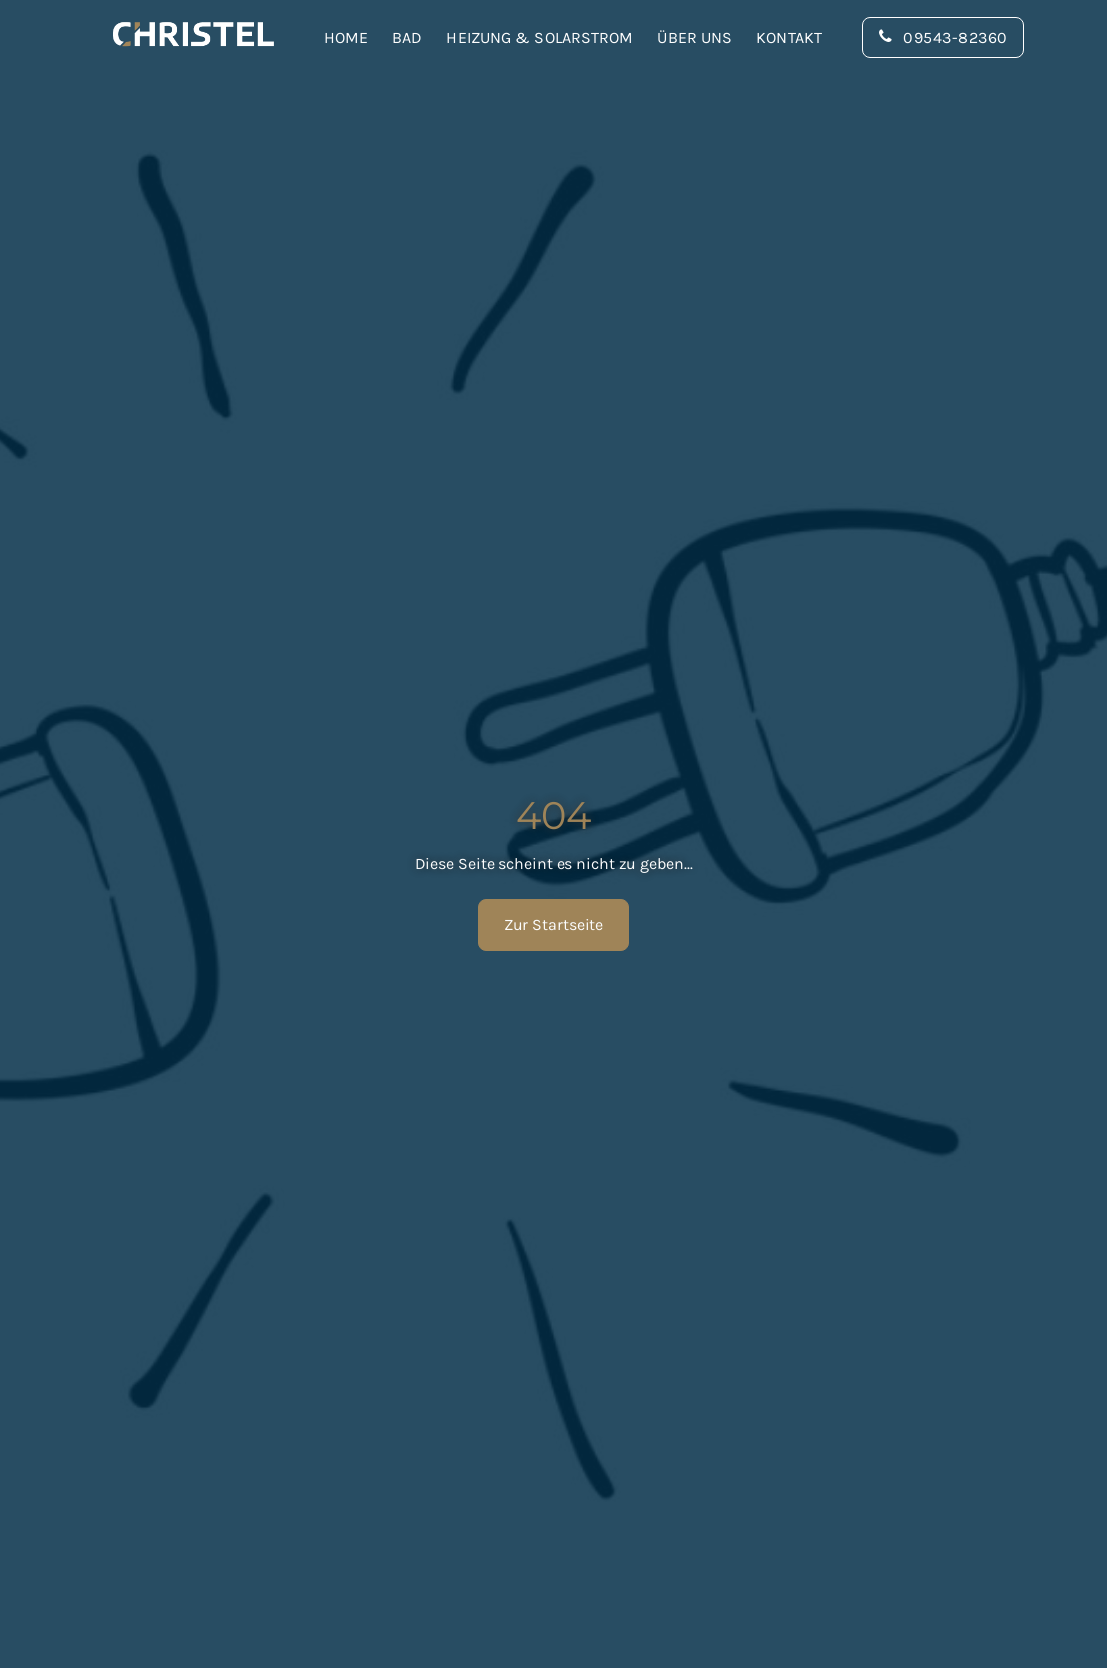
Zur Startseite (554, 924)
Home (346, 37)
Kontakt (789, 37)
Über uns (694, 37)
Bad (407, 37)
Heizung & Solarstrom (539, 37)
